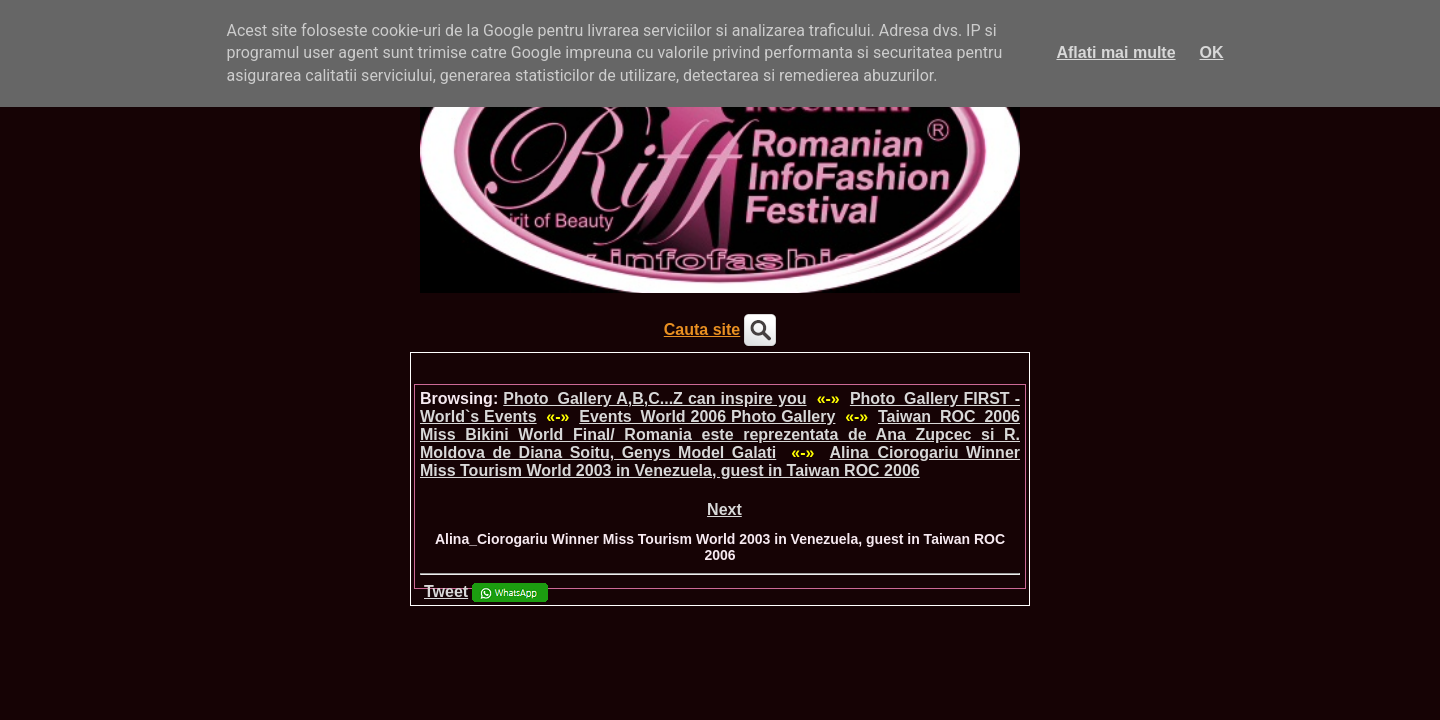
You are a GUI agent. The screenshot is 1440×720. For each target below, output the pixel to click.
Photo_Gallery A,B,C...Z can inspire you (654, 398)
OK (1212, 52)
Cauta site (702, 329)
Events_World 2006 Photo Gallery (707, 416)
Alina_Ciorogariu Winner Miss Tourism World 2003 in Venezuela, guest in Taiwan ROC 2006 (720, 461)
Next (724, 509)
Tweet (446, 591)
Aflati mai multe (1115, 52)
